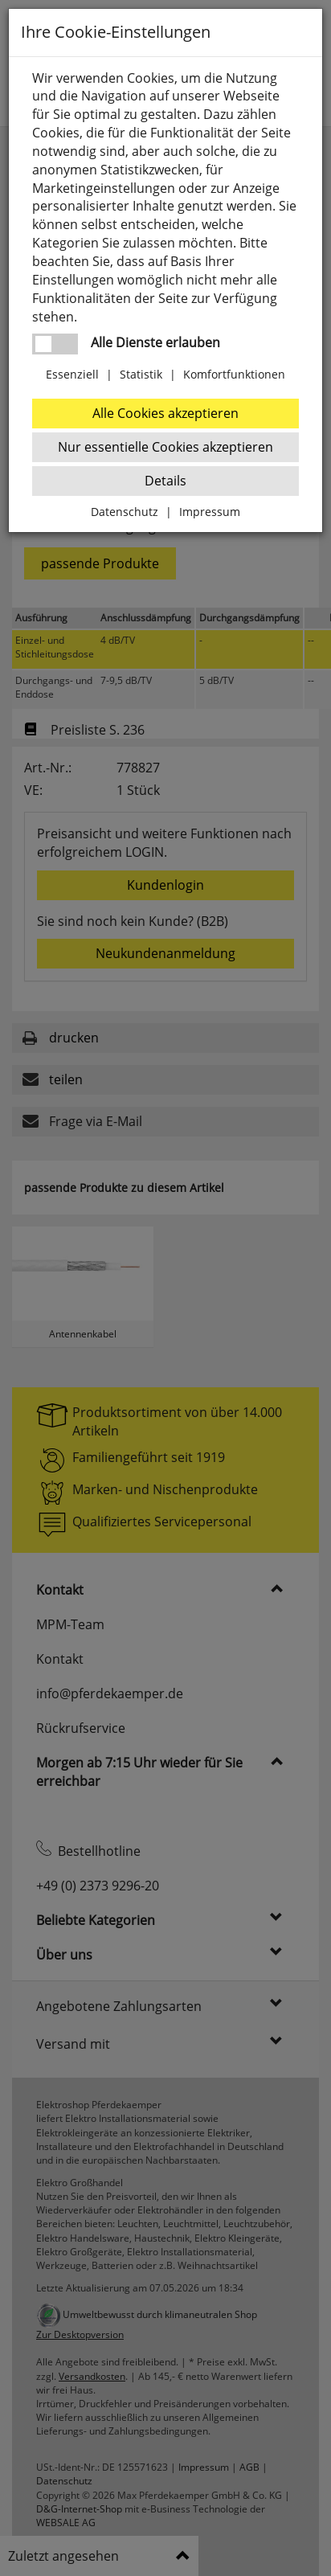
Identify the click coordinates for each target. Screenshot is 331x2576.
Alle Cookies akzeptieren (165, 413)
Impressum (209, 511)
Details (165, 480)
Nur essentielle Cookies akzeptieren (165, 447)
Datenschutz (124, 511)
